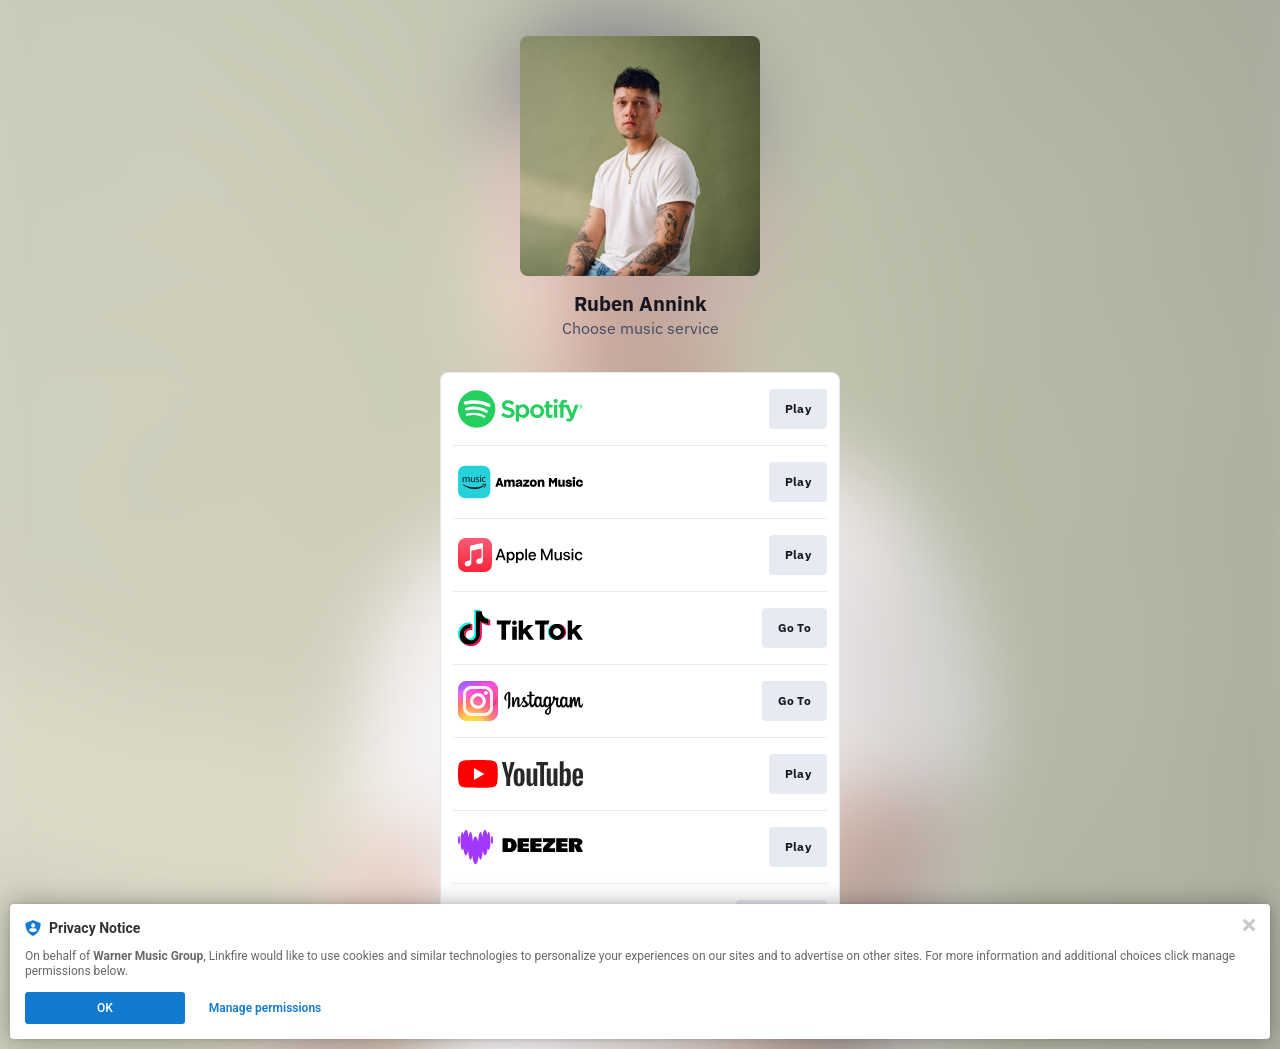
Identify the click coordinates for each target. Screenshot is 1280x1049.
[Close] (1249, 925)
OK (105, 1008)
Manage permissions (265, 1008)
